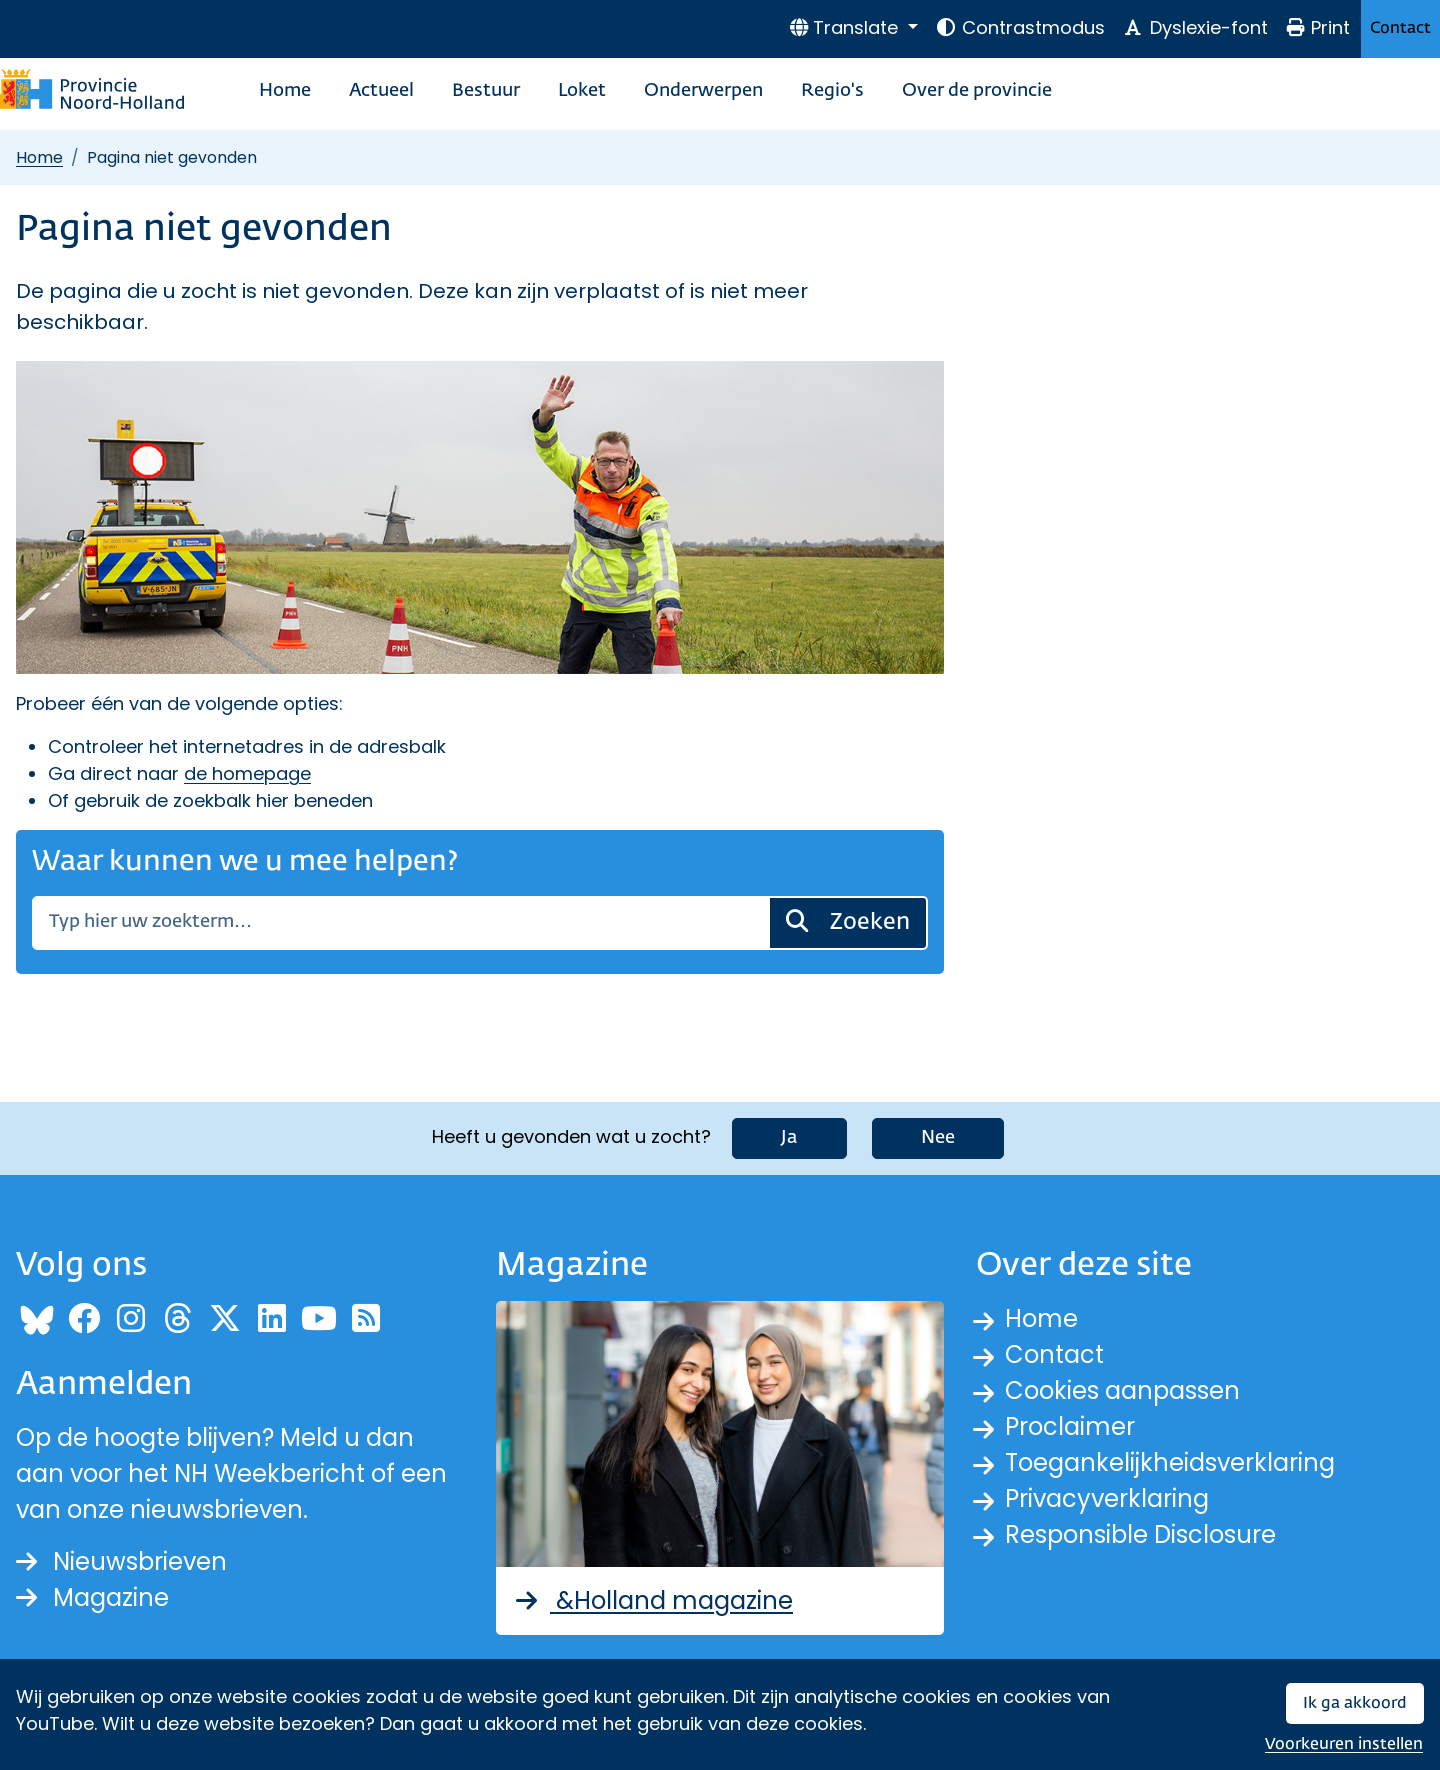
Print (1318, 27)
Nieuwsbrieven (121, 1561)
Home (285, 91)
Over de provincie (977, 91)
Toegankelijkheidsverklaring (1170, 1462)
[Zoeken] (400, 923)
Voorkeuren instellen (1344, 1744)
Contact (1400, 28)
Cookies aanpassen (1122, 1390)
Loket (582, 91)
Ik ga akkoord (1355, 1703)
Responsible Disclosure (1140, 1534)
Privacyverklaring (1107, 1498)
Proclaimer (1070, 1426)
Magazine (92, 1597)
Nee (938, 1138)
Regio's (832, 91)
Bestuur (486, 91)
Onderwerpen (703, 91)
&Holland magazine (652, 1600)
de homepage (247, 773)
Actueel (381, 91)
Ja (789, 1138)
